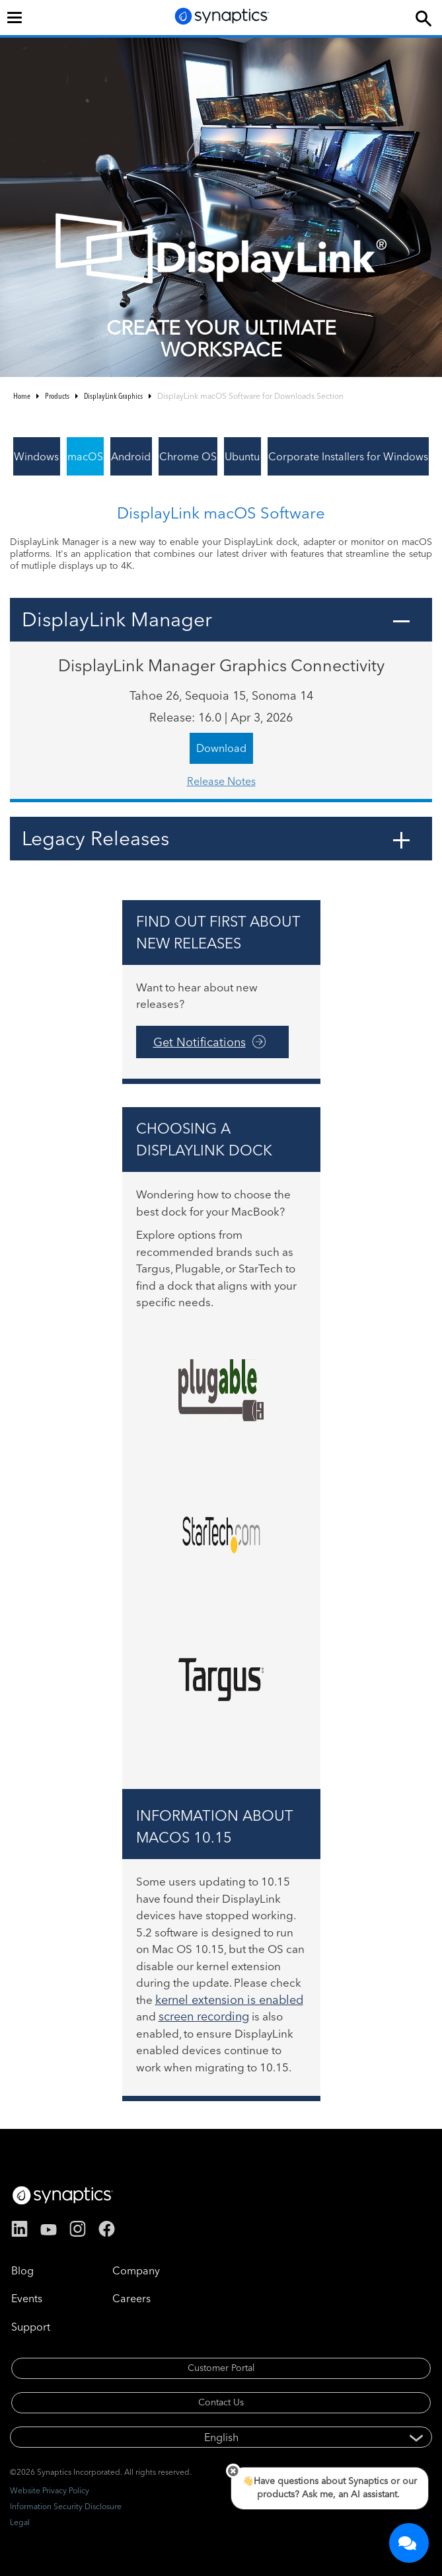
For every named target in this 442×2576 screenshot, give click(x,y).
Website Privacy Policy (49, 2490)
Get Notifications (199, 1042)
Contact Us (221, 2402)
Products (57, 396)
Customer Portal (221, 2368)
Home (21, 396)
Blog (22, 2270)
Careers (131, 2298)
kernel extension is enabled (229, 1999)
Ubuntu (242, 456)
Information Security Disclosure (66, 2506)
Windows (36, 456)
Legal (20, 2522)
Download (221, 748)
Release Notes (221, 781)
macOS (85, 456)
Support (30, 2326)
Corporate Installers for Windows (348, 456)
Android (131, 456)
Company (136, 2270)
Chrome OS (188, 456)
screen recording (204, 2016)
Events (26, 2298)
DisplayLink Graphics (113, 396)
